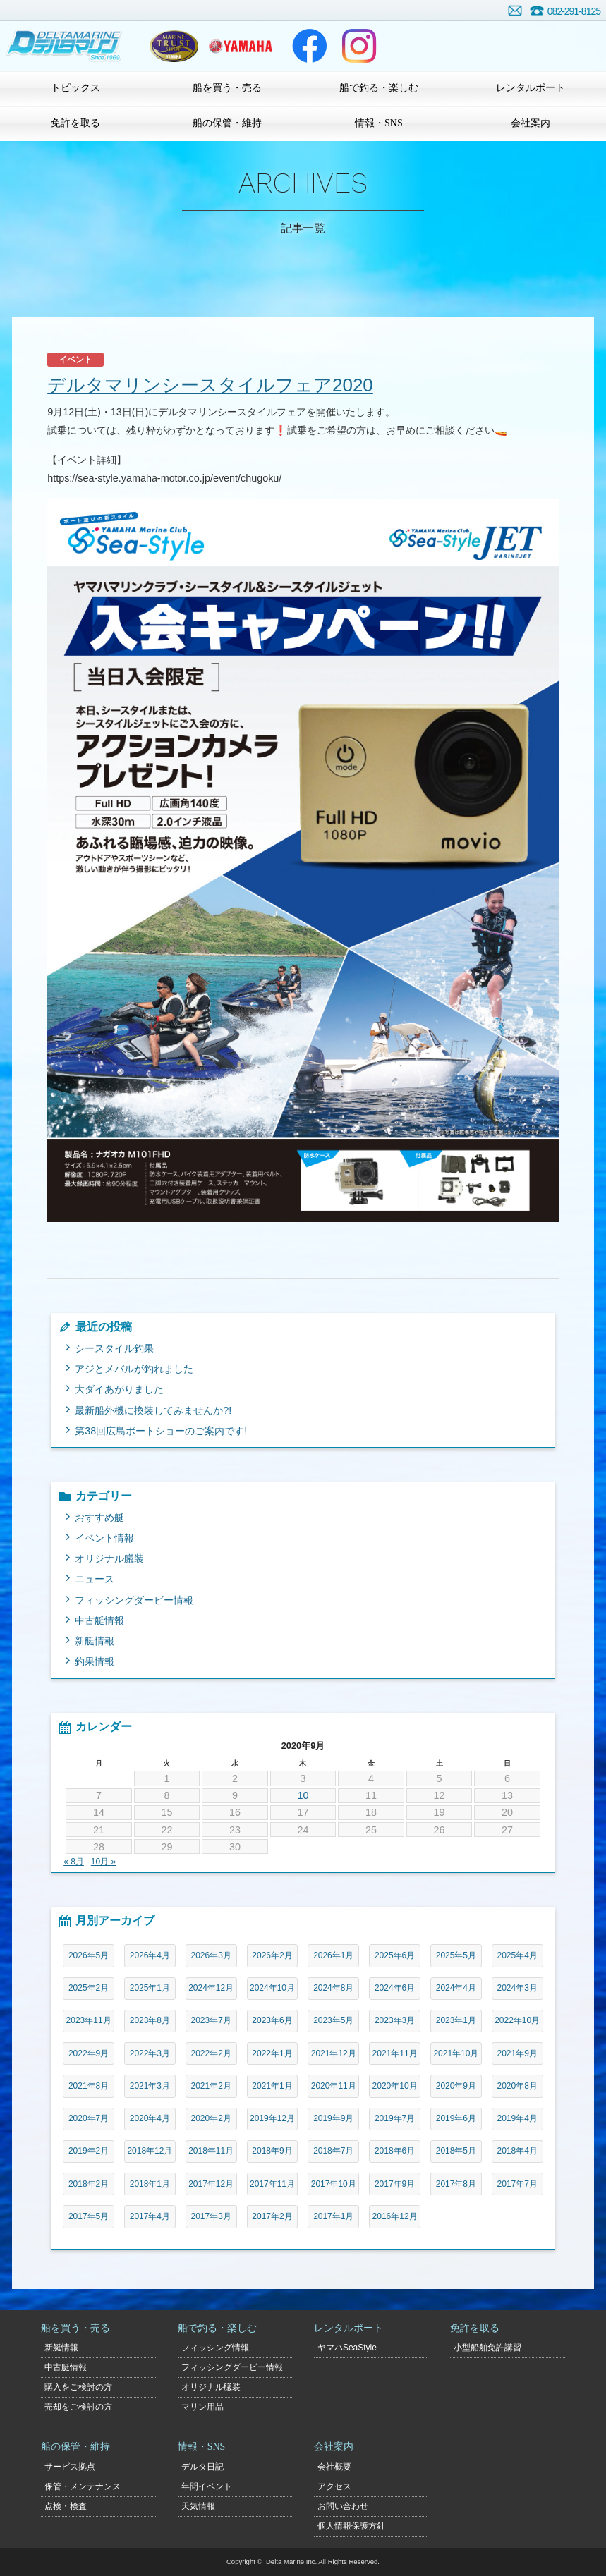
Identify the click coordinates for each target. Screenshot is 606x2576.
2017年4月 (150, 2216)
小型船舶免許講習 (487, 2347)
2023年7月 (211, 2020)
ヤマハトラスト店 (174, 46)
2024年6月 (395, 1988)
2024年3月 (517, 1988)
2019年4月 (517, 2118)
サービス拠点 (69, 2467)
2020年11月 (333, 2086)
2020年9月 (456, 2086)
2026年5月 (88, 1955)
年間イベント (206, 2486)
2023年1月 (456, 2020)
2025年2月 (88, 1988)
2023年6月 (272, 2020)
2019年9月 (333, 2118)
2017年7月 (517, 2184)
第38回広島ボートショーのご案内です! (161, 1430)
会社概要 (334, 2467)
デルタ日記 (202, 2467)
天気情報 (198, 2506)
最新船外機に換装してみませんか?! (153, 1410)
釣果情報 (94, 1661)
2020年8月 (517, 2086)
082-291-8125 (573, 11)
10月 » (103, 1862)
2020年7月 (88, 2118)
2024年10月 (272, 1988)
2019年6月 (456, 2118)
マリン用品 (202, 2407)
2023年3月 (395, 2020)
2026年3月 (211, 1955)
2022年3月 (150, 2053)
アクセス (334, 2486)
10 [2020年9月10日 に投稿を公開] (303, 1795)
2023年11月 (88, 2020)
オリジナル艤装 (109, 1558)
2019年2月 (88, 2151)
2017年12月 (211, 2184)
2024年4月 (456, 1988)
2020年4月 (150, 2118)
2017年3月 (211, 2216)
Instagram (359, 45)
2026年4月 (150, 1955)
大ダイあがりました (119, 1389)
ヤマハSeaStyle (347, 2347)
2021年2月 (211, 2086)
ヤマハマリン (240, 46)
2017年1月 (333, 2216)
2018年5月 (456, 2151)
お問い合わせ (515, 10)
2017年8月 (456, 2184)
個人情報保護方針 (351, 2526)
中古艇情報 (99, 1620)
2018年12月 (149, 2151)
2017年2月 (272, 2216)
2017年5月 (88, 2216)
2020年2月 (211, 2118)
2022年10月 (517, 2020)
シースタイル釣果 (114, 1348)
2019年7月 (395, 2118)
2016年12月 (395, 2216)
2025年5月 (456, 1955)
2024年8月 (333, 1988)
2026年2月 (272, 1955)
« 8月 (73, 1862)
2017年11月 (272, 2184)
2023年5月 (333, 2020)
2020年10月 (395, 2086)
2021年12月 (333, 2053)
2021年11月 (395, 2053)
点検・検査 (65, 2506)
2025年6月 (395, 1955)
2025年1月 (150, 1988)
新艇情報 (94, 1641)
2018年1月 (150, 2184)
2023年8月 (150, 2020)
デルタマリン (65, 46)
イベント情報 (104, 1538)
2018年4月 (517, 2151)
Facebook (309, 45)
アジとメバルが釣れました (134, 1368)
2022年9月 (88, 2053)
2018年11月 (211, 2151)
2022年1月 (272, 2053)
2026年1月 (333, 1955)
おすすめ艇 (99, 1517)
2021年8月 (88, 2086)
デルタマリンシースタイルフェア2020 (210, 385)
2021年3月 (150, 2086)
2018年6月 (395, 2151)
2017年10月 (333, 2184)
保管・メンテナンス (82, 2486)
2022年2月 (211, 2053)
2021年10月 (455, 2053)
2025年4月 (517, 1955)
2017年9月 (395, 2184)
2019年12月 (272, 2118)
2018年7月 (333, 2151)
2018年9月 (272, 2151)
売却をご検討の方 (78, 2407)
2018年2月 (88, 2184)
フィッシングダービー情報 (134, 1600)
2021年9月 (517, 2053)
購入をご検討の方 (78, 2387)
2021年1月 (272, 2086)
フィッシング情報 (215, 2347)
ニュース (94, 1579)
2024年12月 (211, 1988)
